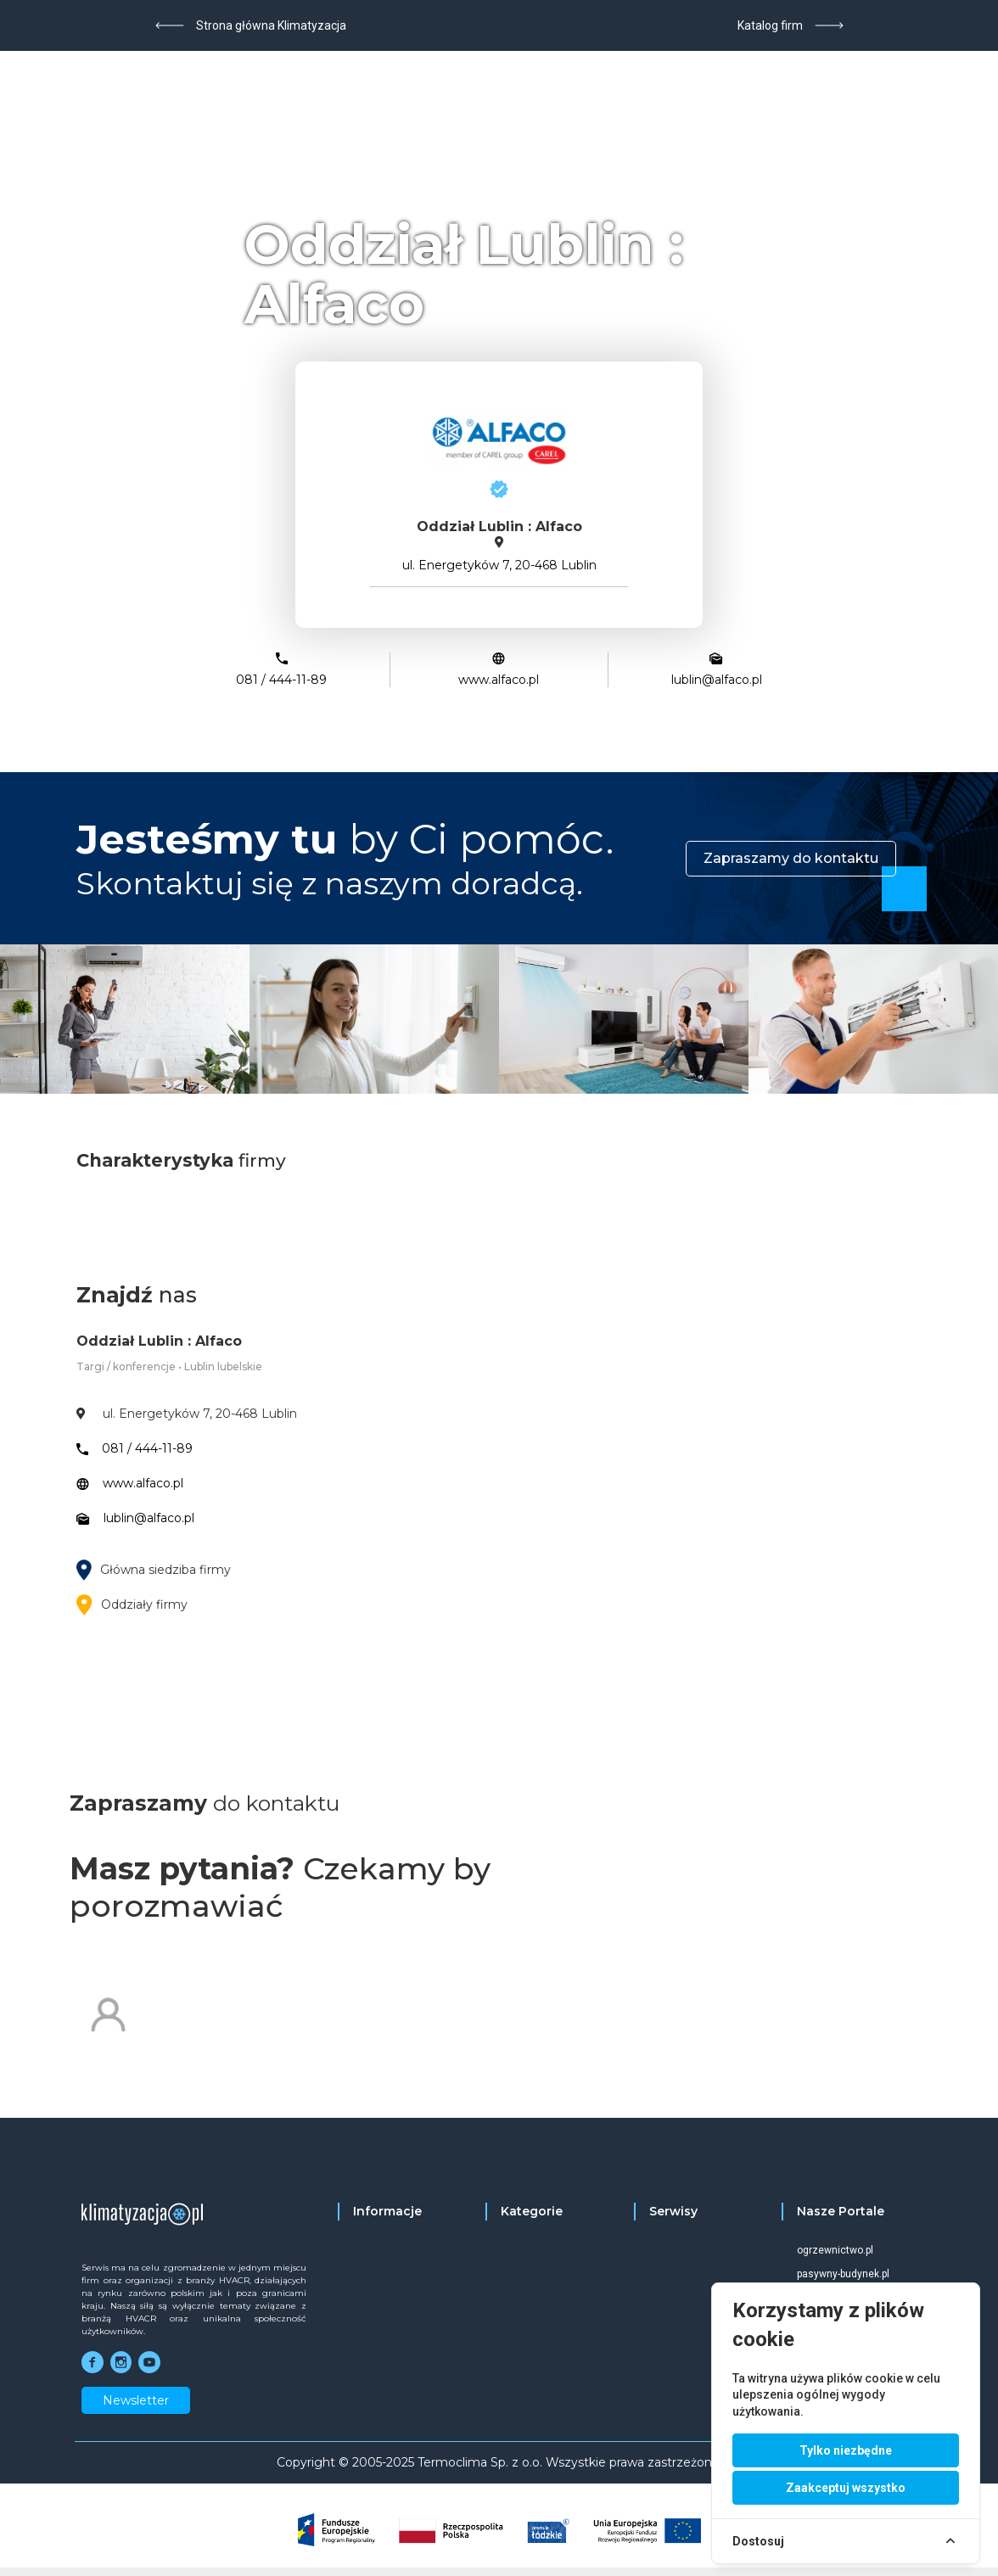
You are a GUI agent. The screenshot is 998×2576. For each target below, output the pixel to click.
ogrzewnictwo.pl (835, 2250)
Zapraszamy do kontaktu (791, 858)
